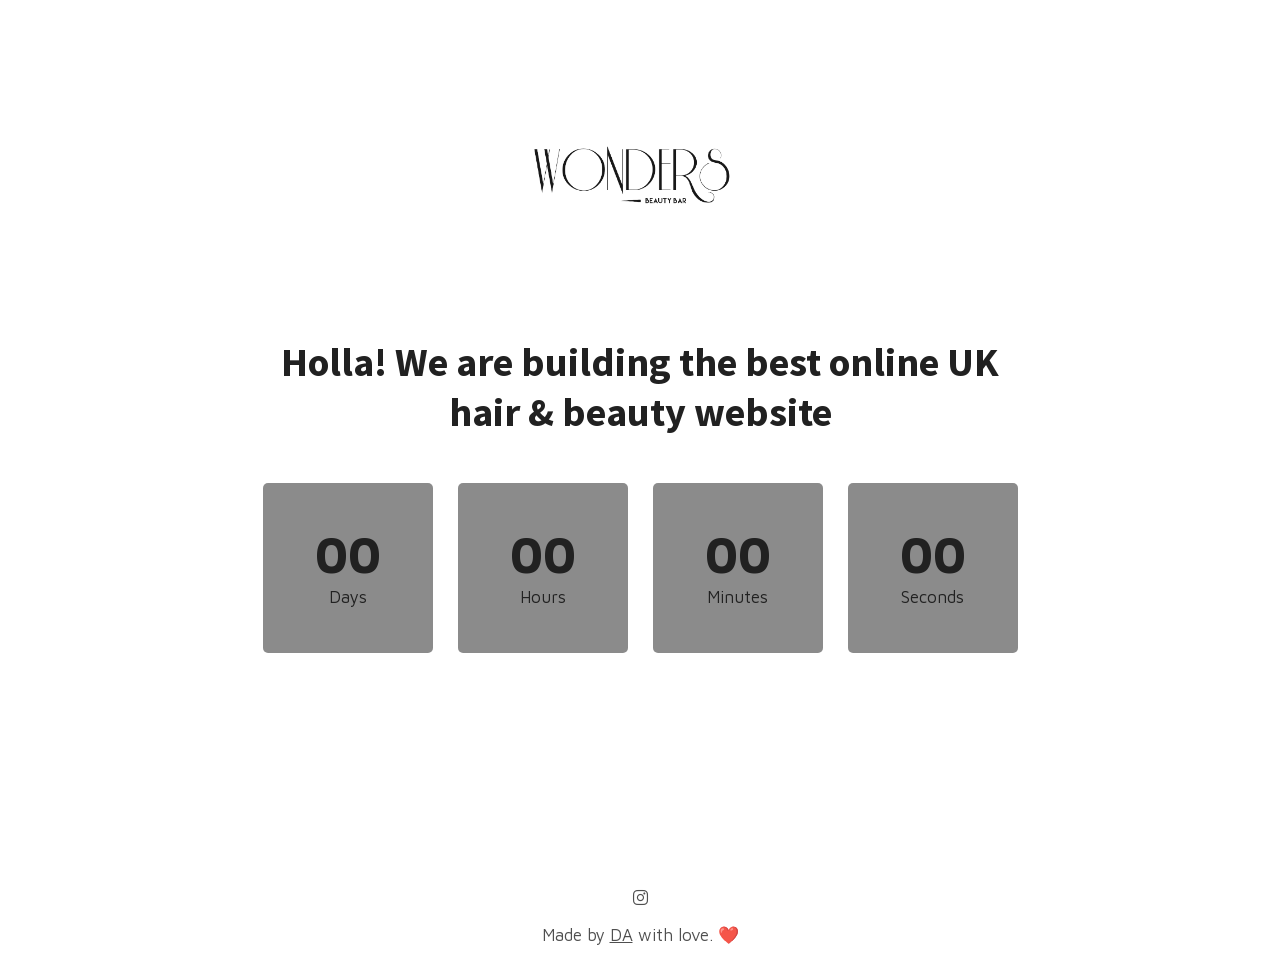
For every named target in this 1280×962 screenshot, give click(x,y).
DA (621, 935)
